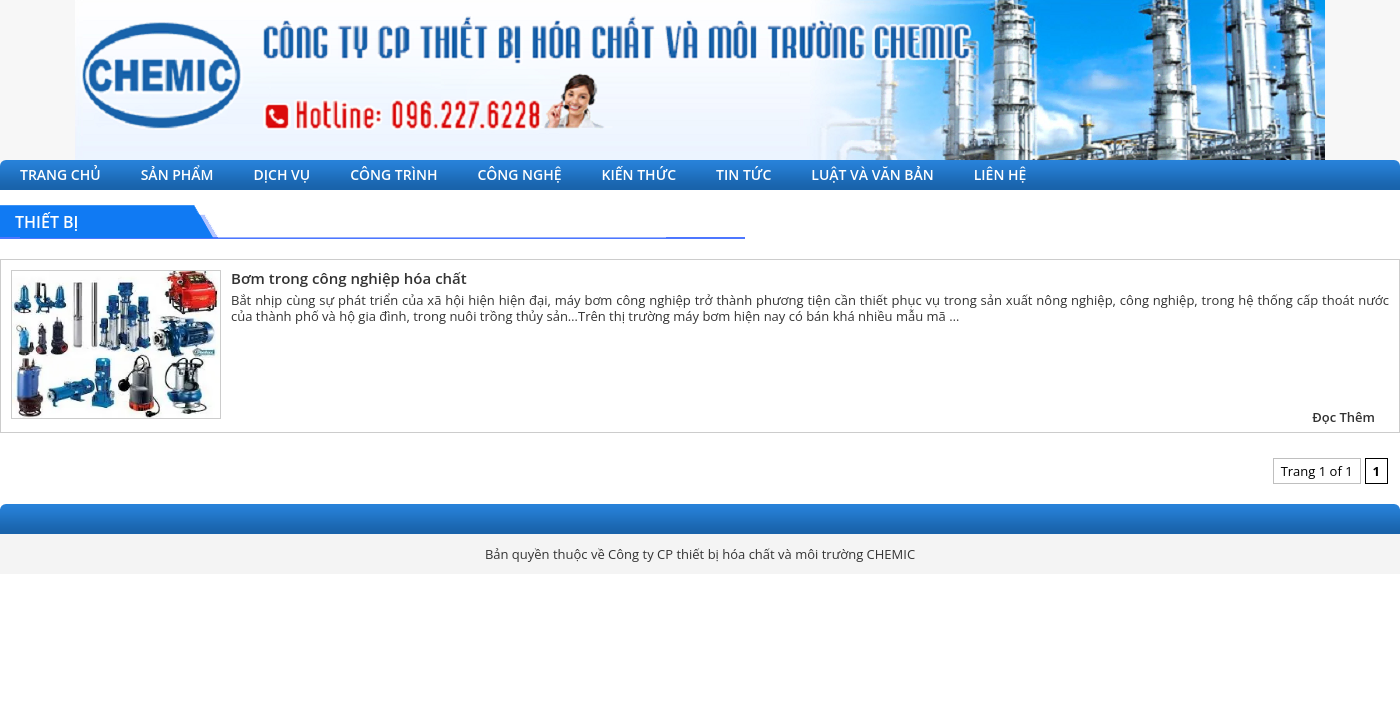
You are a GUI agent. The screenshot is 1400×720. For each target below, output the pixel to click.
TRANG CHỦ (60, 174)
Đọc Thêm (1343, 417)
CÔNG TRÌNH (393, 174)
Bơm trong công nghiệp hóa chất (349, 278)
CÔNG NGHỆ (519, 174)
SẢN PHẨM (177, 174)
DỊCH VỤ (282, 174)
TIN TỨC (743, 174)
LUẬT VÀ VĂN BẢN (872, 174)
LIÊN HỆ (1000, 174)
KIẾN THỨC (639, 174)
